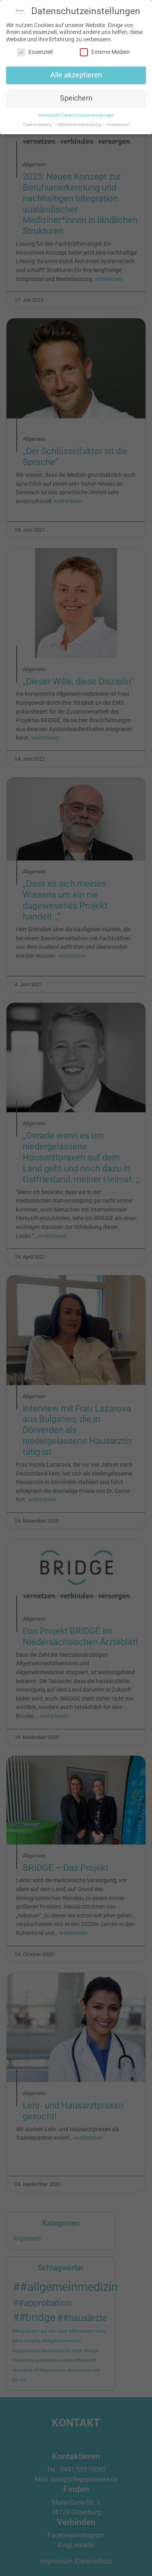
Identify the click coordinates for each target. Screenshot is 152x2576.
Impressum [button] (118, 122)
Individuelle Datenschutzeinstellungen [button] (76, 113)
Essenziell (35, 50)
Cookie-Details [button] (38, 122)
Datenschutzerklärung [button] (80, 122)
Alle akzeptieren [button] (76, 73)
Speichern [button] (76, 96)
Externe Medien (105, 50)
